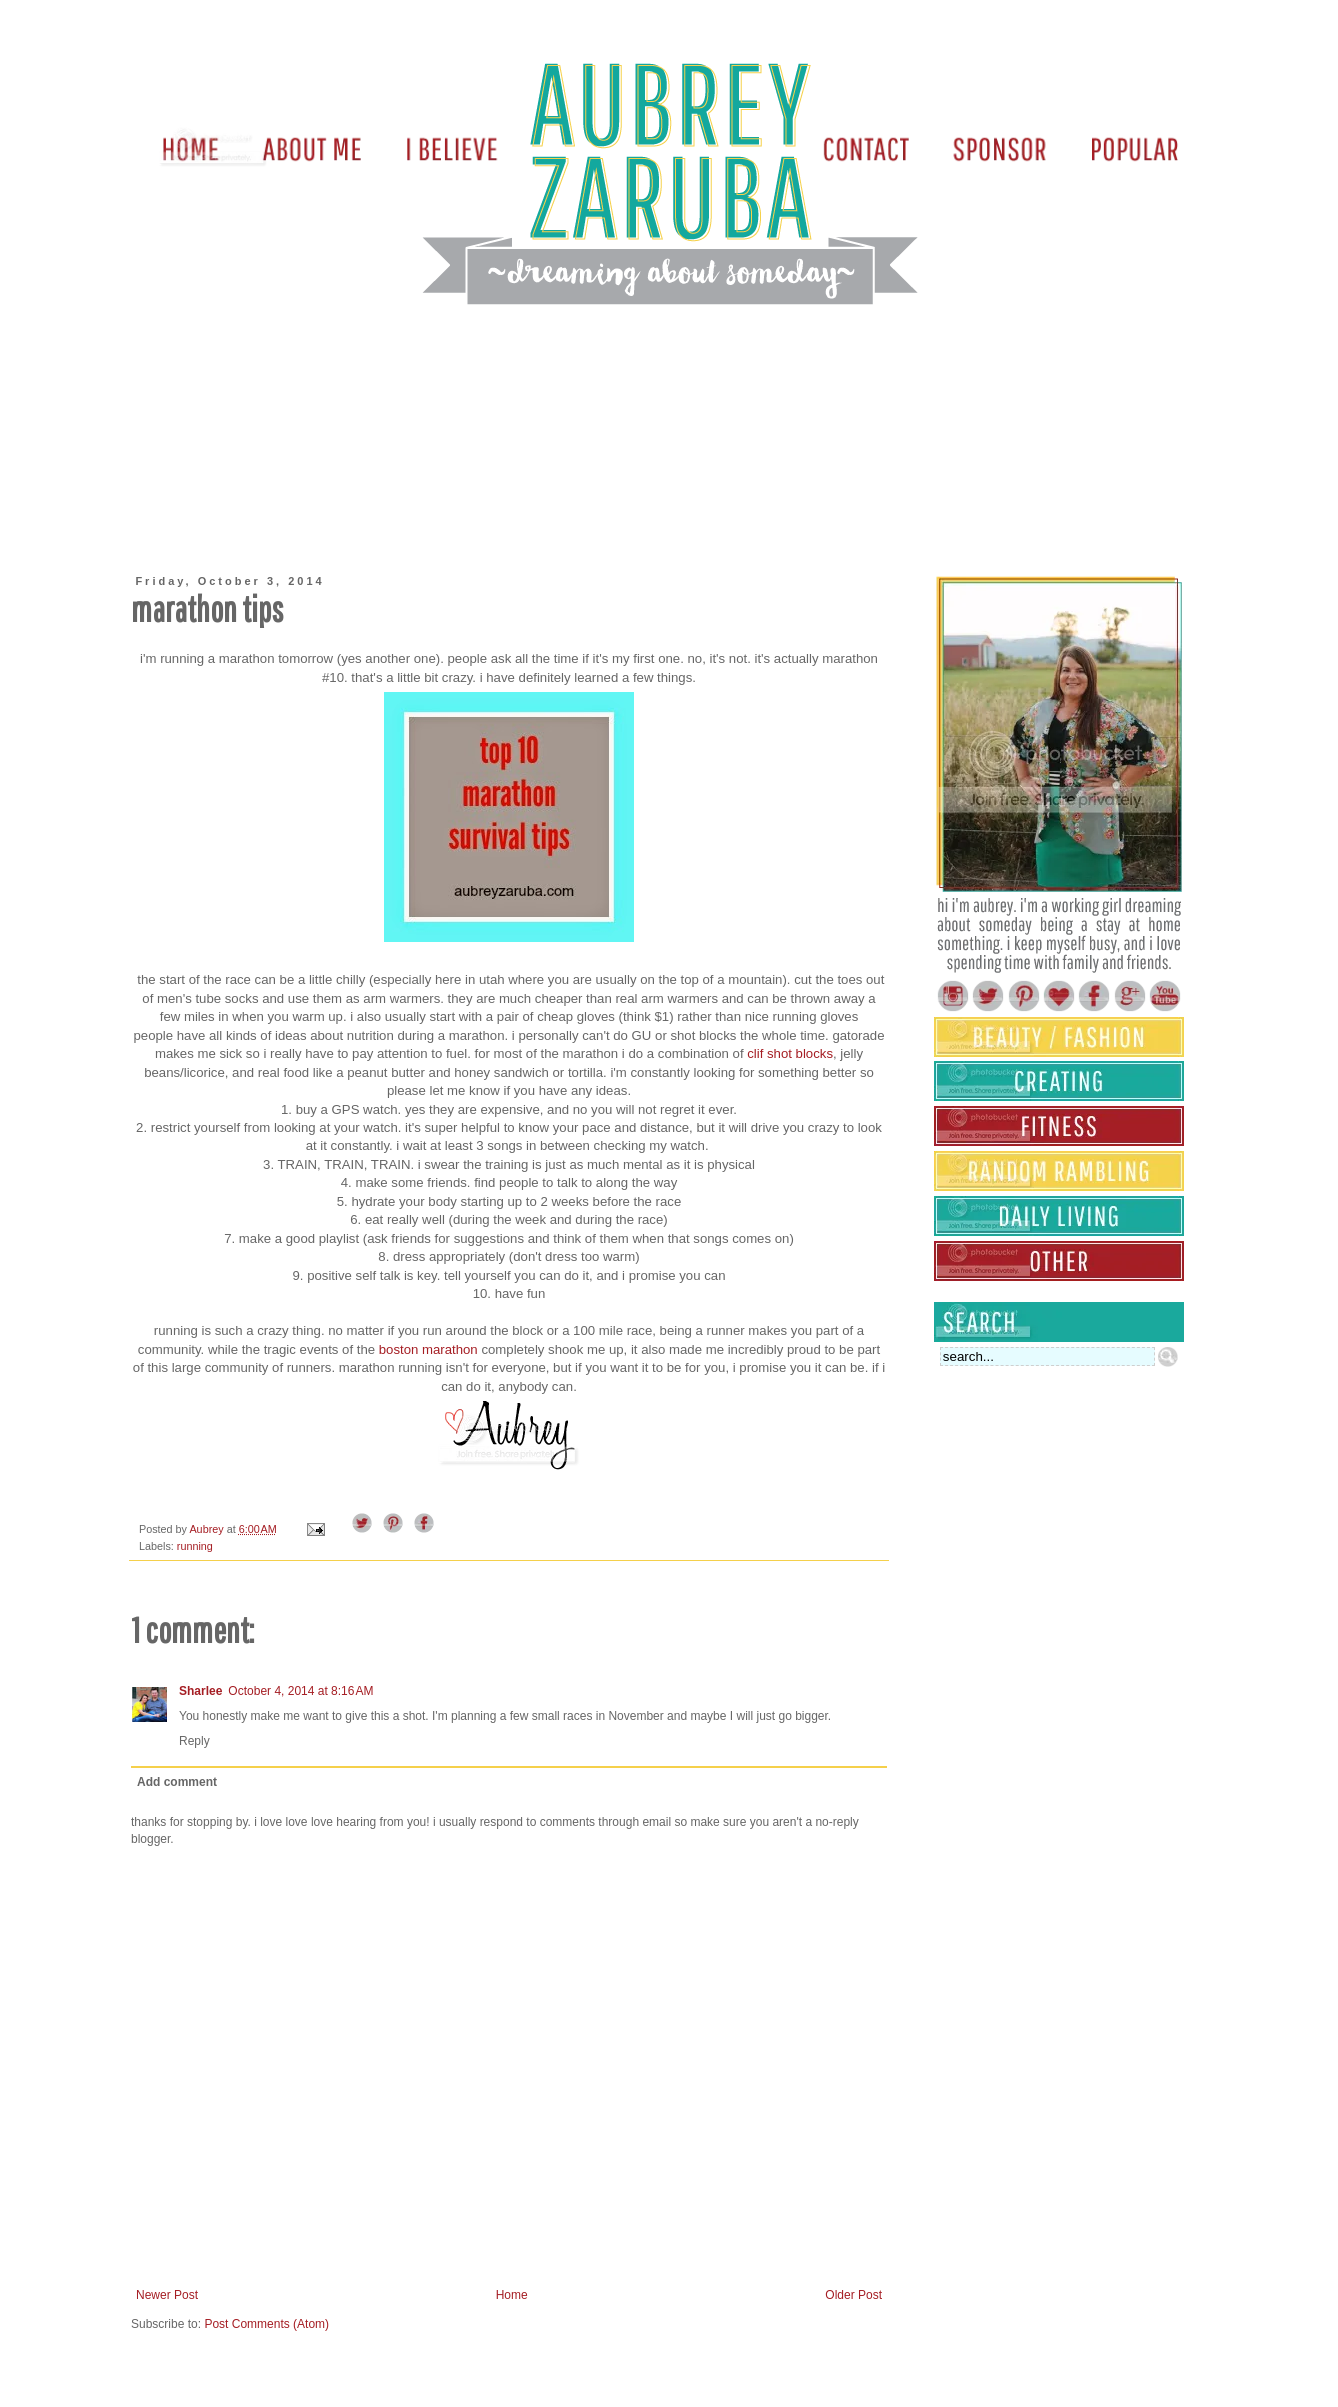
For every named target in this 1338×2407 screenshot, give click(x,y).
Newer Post (167, 2295)
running (195, 1546)
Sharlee (200, 1691)
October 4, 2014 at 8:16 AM (300, 1691)
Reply (194, 1741)
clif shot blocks (790, 1053)
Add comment (177, 1782)
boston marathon (428, 1349)
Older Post (853, 2295)
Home (512, 2295)
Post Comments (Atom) (266, 2324)
